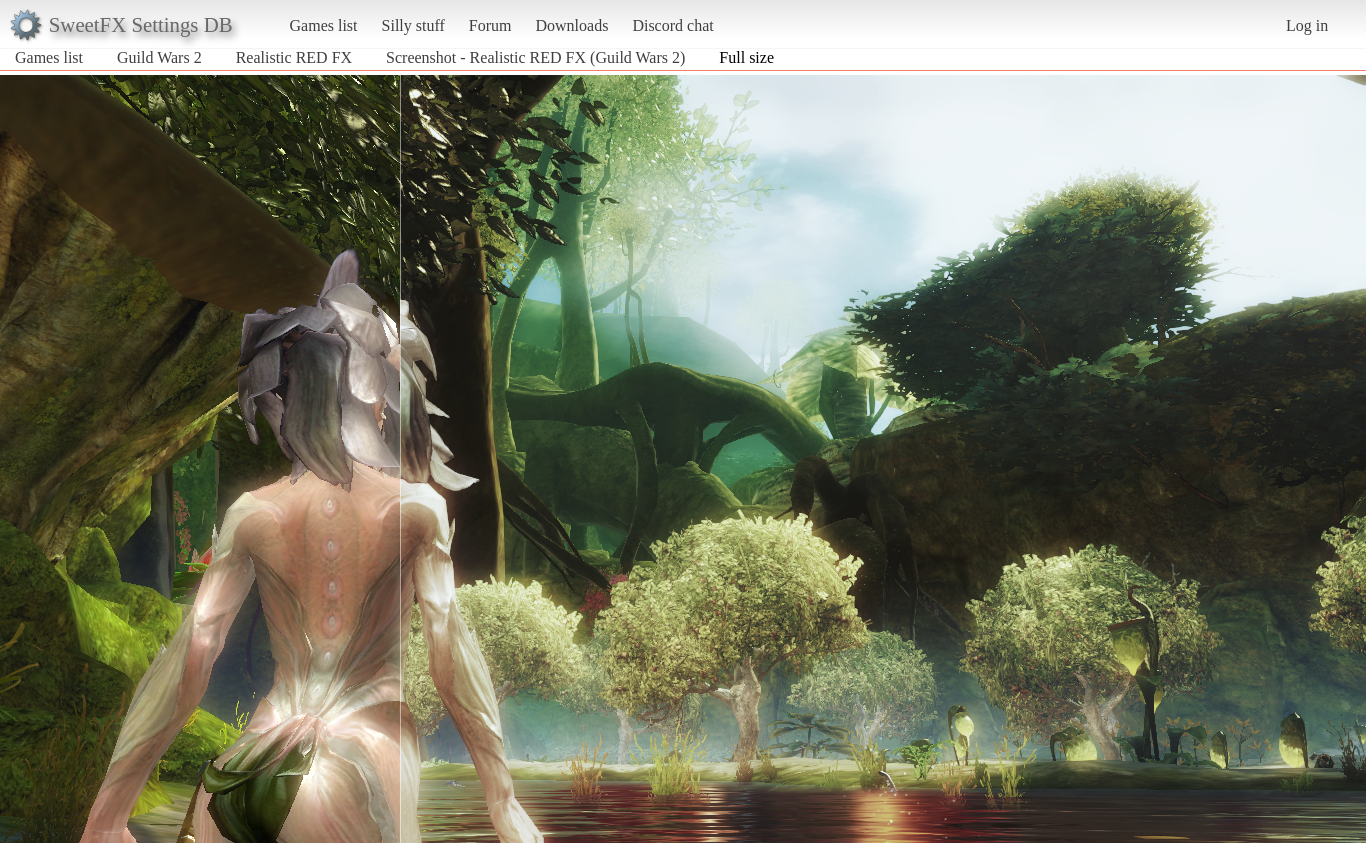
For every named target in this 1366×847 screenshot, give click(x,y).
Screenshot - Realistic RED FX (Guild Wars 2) (535, 57)
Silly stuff (413, 25)
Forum (490, 25)
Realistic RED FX (294, 57)
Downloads (571, 25)
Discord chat (672, 25)
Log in (1307, 25)
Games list (324, 25)
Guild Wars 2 (159, 57)
